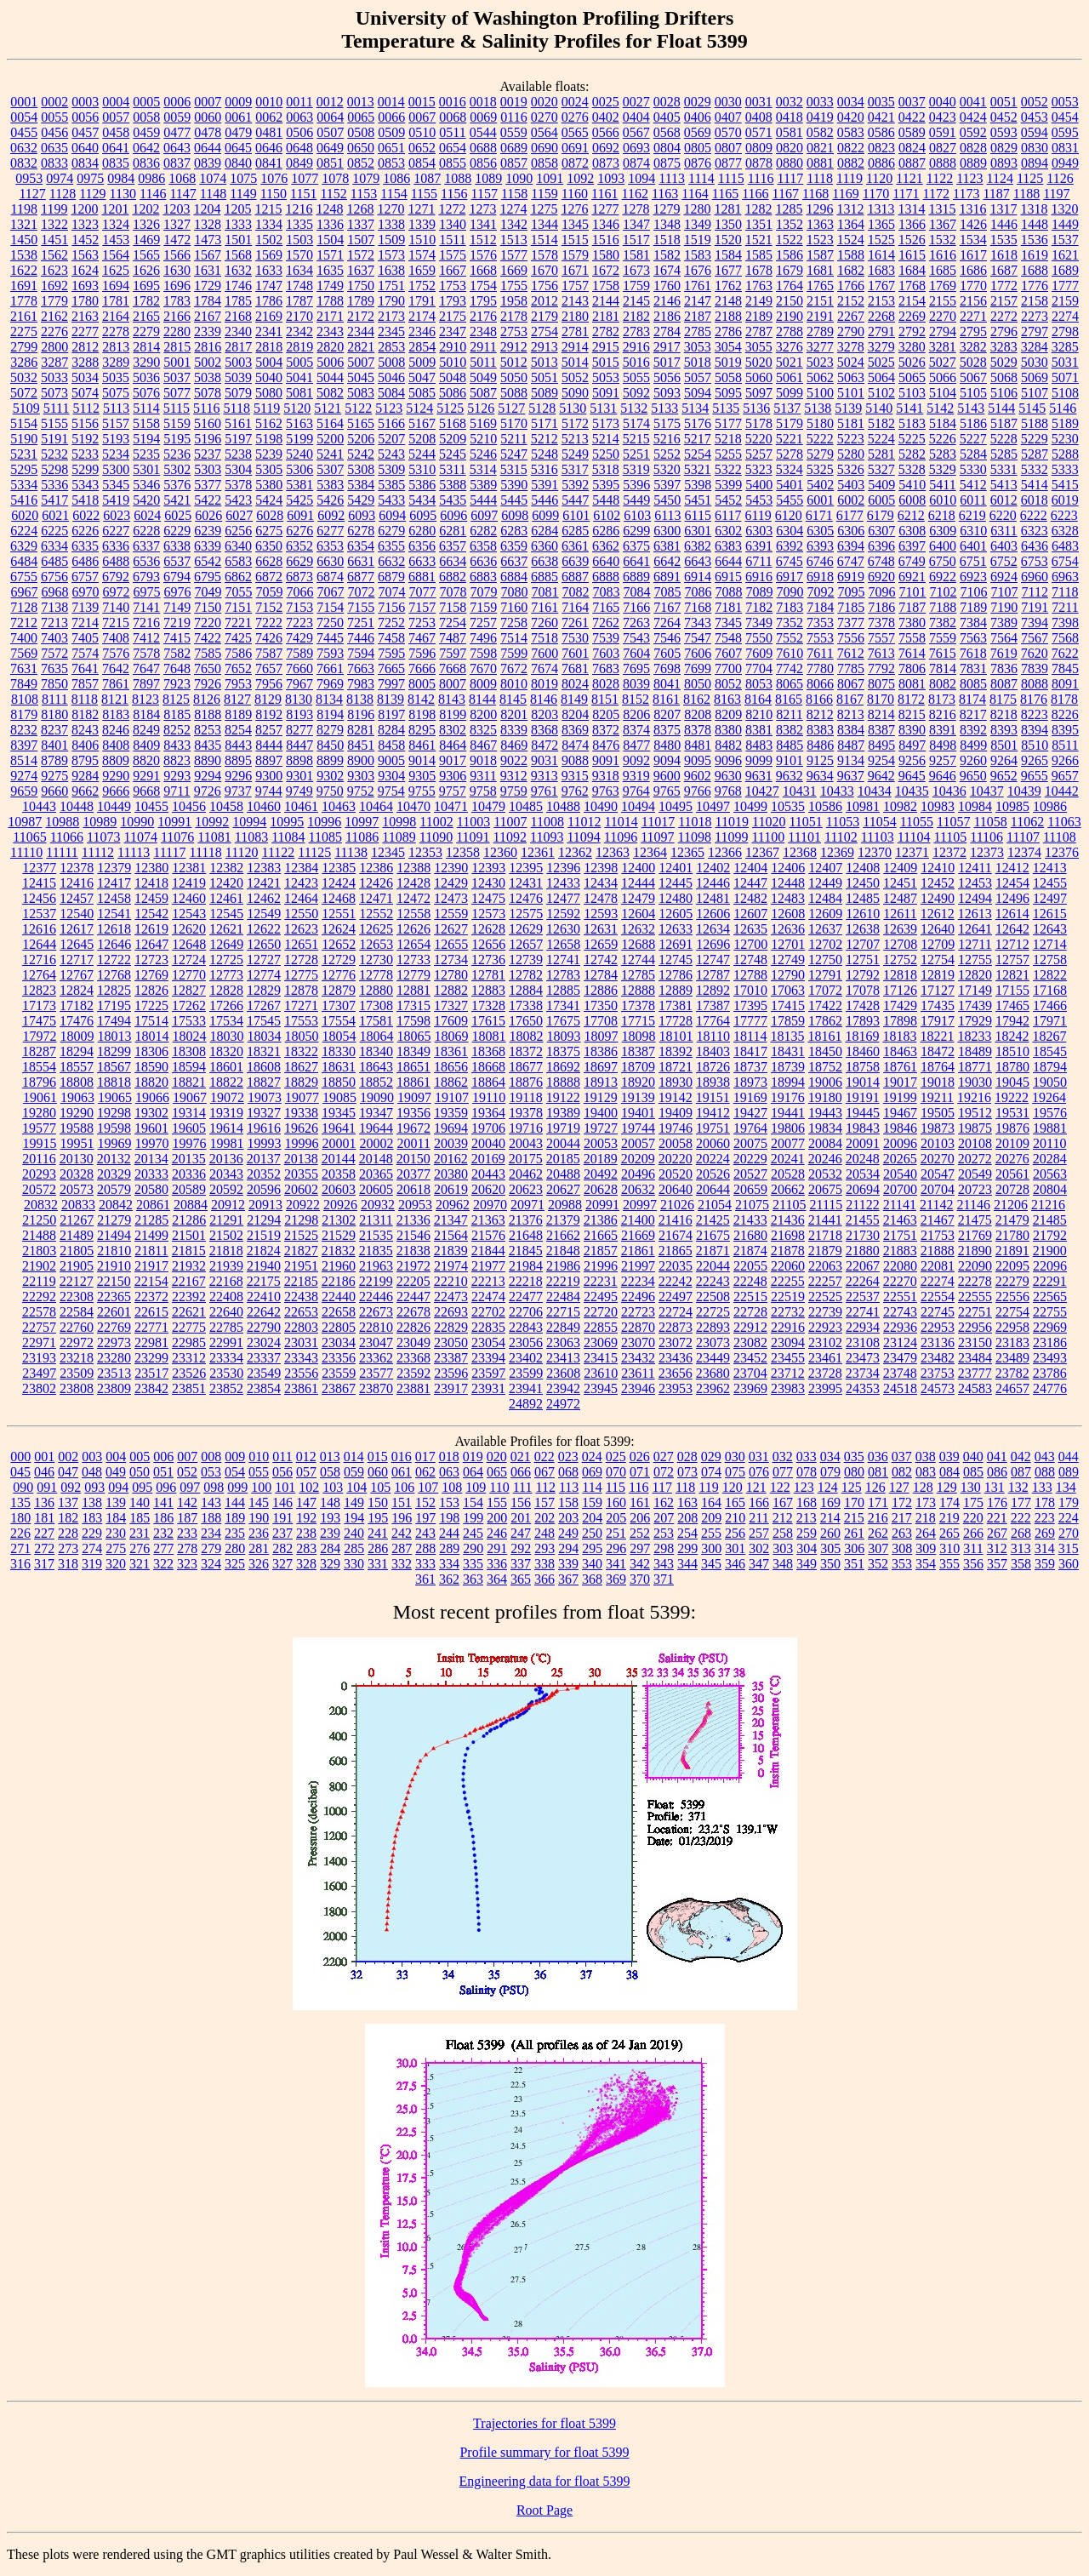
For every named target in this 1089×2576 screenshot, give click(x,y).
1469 (146, 239)
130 (971, 1487)
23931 (488, 1388)
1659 (422, 270)
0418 (789, 117)
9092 (636, 760)
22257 (825, 1281)
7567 (1034, 638)
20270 (938, 1158)
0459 (146, 132)
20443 (488, 1174)
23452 (750, 1358)
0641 (115, 147)
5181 (850, 423)
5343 (85, 484)
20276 (1012, 1158)
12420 (226, 883)
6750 (942, 561)
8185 (177, 714)
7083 (606, 592)
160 (616, 1502)
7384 (973, 622)
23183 (1012, 1342)
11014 (620, 821)
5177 (728, 423)
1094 (641, 178)
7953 (238, 684)
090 (23, 1487)
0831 (1065, 147)
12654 (413, 944)
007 (187, 1456)
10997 (362, 821)
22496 (638, 1296)
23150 (975, 1342)
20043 (526, 1143)
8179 (23, 714)
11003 (473, 821)
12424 (339, 883)
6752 (1004, 561)
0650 (360, 147)
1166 (755, 193)
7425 (238, 638)
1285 (788, 209)
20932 (378, 1204)
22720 (601, 1312)
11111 (62, 852)
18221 (937, 1036)
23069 (601, 1342)
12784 (601, 975)
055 (258, 1472)
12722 (114, 959)
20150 (413, 1158)
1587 (820, 255)
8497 (912, 745)
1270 (390, 209)
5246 (483, 454)
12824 (77, 990)
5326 (850, 469)
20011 (413, 1143)
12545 (226, 913)
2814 (146, 347)
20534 (863, 1174)
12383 (264, 867)
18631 (339, 1067)
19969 (115, 1143)
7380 (912, 622)
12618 (114, 929)
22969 (1050, 1327)
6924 (1004, 576)
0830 (1034, 147)
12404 (750, 867)
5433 (391, 500)
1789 (360, 301)
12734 (451, 959)
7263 (636, 622)
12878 (301, 990)
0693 (636, 147)
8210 (759, 714)
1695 (146, 285)
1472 (177, 239)
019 (473, 1456)
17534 (226, 1021)
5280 (850, 454)
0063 (299, 117)
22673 (376, 1312)
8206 (636, 714)
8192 (268, 714)
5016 (636, 362)
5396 (636, 484)
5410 (912, 484)
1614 (881, 255)
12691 (676, 944)
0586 (881, 132)
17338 (526, 1005)
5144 (1001, 408)
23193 (39, 1358)
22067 (863, 1266)
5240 (299, 454)
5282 (912, 454)
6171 (819, 515)
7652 (238, 668)
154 (473, 1502)
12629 (526, 929)
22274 (938, 1281)
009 (235, 1456)
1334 (268, 224)
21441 (825, 1220)
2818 (268, 347)
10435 (912, 791)
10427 (762, 791)
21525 (301, 1235)
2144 (605, 301)
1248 (329, 209)
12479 (638, 898)
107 (428, 1487)
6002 (850, 500)
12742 (601, 959)
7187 (912, 607)
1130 (123, 193)
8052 (728, 684)
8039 (636, 684)
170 (854, 1502)
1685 (942, 270)
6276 (299, 530)
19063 (77, 1097)
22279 (1012, 1281)
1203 (176, 209)
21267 (77, 1220)
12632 (638, 929)
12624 (339, 929)
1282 (758, 209)
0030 (728, 101)
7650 (207, 668)
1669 (513, 270)
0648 (299, 147)
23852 (226, 1388)
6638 (544, 561)
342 (640, 1563)
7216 (146, 622)
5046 (391, 377)
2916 (636, 347)
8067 (850, 684)
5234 (115, 454)
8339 (513, 730)
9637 (850, 775)
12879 (339, 990)
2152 (850, 301)
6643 (697, 561)
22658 (339, 1312)
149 (354, 1502)
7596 (422, 653)
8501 (1004, 745)
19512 (975, 1112)
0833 (54, 163)
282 (282, 1548)
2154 (912, 301)
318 (68, 1563)
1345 (575, 224)
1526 (912, 239)
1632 (238, 270)
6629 (299, 561)
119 (708, 1487)
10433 (837, 791)
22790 (264, 1327)
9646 (942, 775)
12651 (301, 944)
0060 (207, 117)
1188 (1026, 193)
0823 (881, 147)
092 (70, 1487)
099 (237, 1487)
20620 (488, 1189)
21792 (1050, 1235)
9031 (544, 760)
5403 (850, 484)
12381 (189, 867)
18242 (1012, 1036)
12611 (899, 913)
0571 (759, 132)
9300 (268, 775)
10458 (226, 806)
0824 (912, 147)
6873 (299, 576)
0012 (330, 101)
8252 (177, 730)
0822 (850, 147)
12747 (713, 959)
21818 (226, 1250)
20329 (114, 1174)
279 (211, 1548)
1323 (85, 224)
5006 (330, 362)
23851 (189, 1388)
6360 (544, 546)
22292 (39, 1296)
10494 (638, 806)
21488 (39, 1235)
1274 (513, 209)
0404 (636, 117)
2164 (115, 316)
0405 (667, 117)
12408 (863, 867)
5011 (483, 362)
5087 (483, 393)
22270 (900, 1281)
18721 (676, 1067)
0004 (115, 101)
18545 (1050, 1051)
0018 (483, 101)
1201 (114, 209)
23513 (114, 1373)
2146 (667, 301)
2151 (820, 301)
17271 (301, 1005)
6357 (452, 546)
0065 (360, 117)
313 (1021, 1548)
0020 (544, 101)
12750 (825, 959)
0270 (544, 117)
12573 (488, 913)
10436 (949, 791)
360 (1068, 1563)
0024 (575, 101)
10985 (1012, 806)
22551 (900, 1296)
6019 (1065, 500)
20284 (1050, 1158)
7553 (820, 638)
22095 (1012, 1266)
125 (851, 1487)
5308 (360, 469)
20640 (676, 1189)
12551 (339, 913)
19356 (413, 1112)
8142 (421, 699)
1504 (330, 239)
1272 (451, 209)
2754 (544, 331)
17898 (900, 1021)
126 (875, 1487)
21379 (563, 1220)
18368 (488, 1051)
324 (211, 1563)
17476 (77, 1021)
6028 (269, 515)
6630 (330, 561)
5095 (728, 393)
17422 (825, 1005)
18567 (114, 1067)
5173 (605, 423)
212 (783, 1518)
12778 (376, 975)
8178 (1064, 699)
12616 (39, 929)
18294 (77, 1051)
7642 (115, 668)
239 (330, 1533)
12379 (114, 867)
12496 (1012, 898)
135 (20, 1502)
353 (902, 1563)
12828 (226, 990)
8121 (114, 699)
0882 (850, 163)
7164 (575, 607)
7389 (1004, 622)
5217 (697, 438)
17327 (451, 1005)
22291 (1050, 1281)
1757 (575, 285)
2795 (973, 331)
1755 (513, 285)
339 (568, 1563)
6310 (973, 530)
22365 (114, 1296)
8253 (207, 730)
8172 (911, 699)
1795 (483, 301)
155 (497, 1502)
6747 (850, 561)
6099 (545, 515)
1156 (454, 193)
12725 (226, 959)
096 (166, 1487)
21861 (638, 1250)
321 (139, 1563)
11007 (510, 821)
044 (1068, 1456)
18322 (301, 1051)
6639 (575, 561)
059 (354, 1472)
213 (806, 1518)
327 (282, 1563)
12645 (77, 944)
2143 (575, 301)
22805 (339, 1327)
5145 (1032, 408)
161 (640, 1502)
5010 (452, 362)
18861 (413, 1082)
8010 (513, 684)
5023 (820, 362)
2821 (360, 347)
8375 (667, 730)
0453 (1034, 117)
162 (663, 1502)
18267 (1049, 1036)
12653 (376, 944)
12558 (413, 913)
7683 (605, 668)
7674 (544, 668)
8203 (544, 714)
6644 (728, 561)
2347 (452, 331)
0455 (23, 132)
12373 (987, 852)
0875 (667, 163)
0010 (268, 101)
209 (711, 1518)
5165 (360, 423)
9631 (759, 775)
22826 (413, 1327)
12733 (413, 959)
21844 (488, 1250)
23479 (900, 1358)
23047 (376, 1342)
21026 (677, 1204)
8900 (360, 760)
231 (139, 1533)
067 (544, 1472)
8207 (667, 714)
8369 (575, 730)
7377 (850, 622)
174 (949, 1502)
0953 (29, 178)
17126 (900, 990)
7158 (452, 607)
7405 (85, 638)
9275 (54, 775)
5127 (511, 408)
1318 (1033, 209)
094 (118, 1487)
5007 (360, 362)
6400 (942, 546)
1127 (32, 193)
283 (306, 1548)
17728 (676, 1021)
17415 (788, 1005)
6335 (85, 546)
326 (258, 1563)
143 (211, 1502)
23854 (264, 1388)
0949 (1065, 163)
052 (187, 1472)
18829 (301, 1082)
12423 (301, 883)
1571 (330, 255)
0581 (789, 132)
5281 (881, 454)
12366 (725, 852)
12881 (413, 990)
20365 (376, 1174)
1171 (905, 193)
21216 (1048, 1204)
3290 (146, 362)
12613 (975, 913)
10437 (987, 791)
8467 (483, 745)
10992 (212, 821)
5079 (238, 393)
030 (735, 1456)
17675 (563, 1021)
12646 (114, 944)
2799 (23, 347)
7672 (513, 668)
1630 (177, 270)
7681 (575, 668)
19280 (39, 1112)
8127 (237, 699)
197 (425, 1518)
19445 (863, 1112)
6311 (1003, 530)
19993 (265, 1143)
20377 (413, 1174)
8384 (850, 730)
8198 (422, 714)
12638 (863, 929)
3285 (1065, 347)
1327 (177, 224)
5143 (970, 408)
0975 (90, 178)
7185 (850, 607)
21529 (339, 1235)
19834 (825, 1128)
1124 (1000, 178)
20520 (676, 1174)
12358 (463, 852)
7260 (544, 622)
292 (520, 1548)
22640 (226, 1312)
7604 (636, 653)
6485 (54, 561)
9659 (23, 791)
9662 (85, 791)
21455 (863, 1220)
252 (640, 1533)
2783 (636, 331)
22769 (114, 1327)
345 (711, 1563)
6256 (238, 530)
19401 (638, 1112)
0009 (238, 101)
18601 (226, 1067)
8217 (973, 714)
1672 (605, 270)
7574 (85, 653)
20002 (377, 1143)
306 (854, 1548)
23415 (601, 1358)
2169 (268, 316)
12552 (376, 913)
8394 (1034, 730)
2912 (513, 347)
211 (758, 1518)
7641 (85, 668)
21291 (226, 1220)
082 (902, 1472)
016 (401, 1456)
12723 (151, 959)
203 (568, 1518)
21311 (375, 1220)
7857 (85, 684)
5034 (85, 377)
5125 (450, 408)
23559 (339, 1373)
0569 (697, 132)
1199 (54, 209)
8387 (881, 730)
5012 (513, 362)
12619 (151, 929)
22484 (563, 1296)
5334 (23, 484)
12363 (613, 852)
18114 (750, 1036)
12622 (264, 929)
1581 (636, 255)
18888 (563, 1082)
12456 (39, 898)
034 (830, 1456)
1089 (488, 178)
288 (425, 1548)
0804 (667, 147)
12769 (151, 975)
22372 (151, 1296)
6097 (484, 515)
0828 (973, 147)
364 (497, 1579)
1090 (519, 178)
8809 (115, 760)
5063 (850, 377)
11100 (767, 837)
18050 (302, 1036)
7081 (545, 592)
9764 (636, 791)
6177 (850, 515)
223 (1045, 1518)
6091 (300, 515)
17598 (413, 1021)
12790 (788, 975)
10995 (287, 821)
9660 (54, 791)
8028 (605, 684)
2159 (1065, 301)
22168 (226, 1281)
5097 (759, 393)
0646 (268, 147)
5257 (759, 454)
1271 (421, 209)
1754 (483, 285)
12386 (376, 867)
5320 (667, 469)
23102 (825, 1342)
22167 (189, 1281)
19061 (40, 1097)
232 (163, 1533)
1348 (667, 224)
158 (568, 1502)
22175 (264, 1281)
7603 (605, 653)
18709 (638, 1067)
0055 (54, 117)
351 (854, 1563)
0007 (207, 101)
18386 (601, 1051)
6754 (1065, 561)
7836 (1004, 668)
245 (473, 1533)
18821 (189, 1082)
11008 (547, 821)
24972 (563, 1404)
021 (520, 1456)
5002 (207, 362)
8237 (54, 730)
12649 (226, 944)
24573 (938, 1388)
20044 (563, 1143)
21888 (938, 1250)
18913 (601, 1082)
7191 (1034, 607)
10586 (825, 806)
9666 (115, 791)
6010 (942, 500)
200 (497, 1518)
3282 (973, 347)
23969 (750, 1388)
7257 (483, 622)
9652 (1004, 775)
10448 (77, 806)
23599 (526, 1373)
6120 (788, 515)
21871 (713, 1250)
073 (687, 1472)
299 (687, 1548)
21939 (226, 1266)
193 (330, 1518)
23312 (189, 1358)
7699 (697, 668)
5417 (54, 500)
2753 (513, 331)
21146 (973, 1204)
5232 (54, 454)
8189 (238, 714)
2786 (728, 331)
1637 (360, 270)
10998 (399, 821)
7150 (207, 607)
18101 (676, 1036)
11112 (98, 852)
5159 (177, 423)
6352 (299, 546)
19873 (938, 1128)
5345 (115, 484)
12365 (687, 852)
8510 (1034, 745)
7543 (636, 638)
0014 (391, 101)
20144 (339, 1158)
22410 (264, 1296)
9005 (391, 760)
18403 (713, 1051)
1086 (396, 178)
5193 (115, 438)
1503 (299, 239)
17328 (488, 1005)
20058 (676, 1143)
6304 (789, 530)
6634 (452, 561)
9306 (452, 775)
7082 (576, 592)
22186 (339, 1281)
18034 (265, 1036)
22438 (301, 1296)
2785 (697, 331)
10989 (100, 821)
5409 (881, 484)
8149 (574, 699)
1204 (206, 209)
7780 (820, 668)
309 (925, 1548)
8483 (759, 745)
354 (925, 1563)
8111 (55, 699)
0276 (575, 117)
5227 (973, 438)
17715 (638, 1021)
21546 (413, 1235)
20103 (938, 1143)
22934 (863, 1327)
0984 (120, 178)
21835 (376, 1250)
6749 (912, 561)
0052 (1034, 101)
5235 (146, 454)
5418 (85, 500)
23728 (825, 1373)
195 (378, 1518)
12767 (77, 975)
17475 (39, 1021)
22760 (77, 1327)
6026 (208, 515)
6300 (667, 530)
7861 (115, 684)
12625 (376, 929)
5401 (789, 484)
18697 (601, 1067)
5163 (299, 423)
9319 (636, 775)
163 (687, 1502)
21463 (900, 1220)
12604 (638, 913)
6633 (422, 561)
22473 (451, 1296)
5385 (391, 484)
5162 (268, 423)
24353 (863, 1388)
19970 (152, 1143)
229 (92, 1533)
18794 (1050, 1067)
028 (687, 1456)
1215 (268, 209)
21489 (77, 1235)
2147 (697, 301)
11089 (398, 837)
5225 (912, 438)
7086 (698, 592)
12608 (788, 913)
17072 (825, 990)
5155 (54, 423)
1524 (850, 239)
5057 (697, 377)
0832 (23, 163)
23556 (301, 1373)
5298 (54, 469)
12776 (339, 975)
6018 (1034, 500)
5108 (1065, 393)
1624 (85, 270)
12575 (526, 913)
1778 (23, 301)
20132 (114, 1158)
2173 (391, 316)
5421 (177, 500)
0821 (820, 147)
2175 (452, 316)
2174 (422, 316)
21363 (488, 1220)
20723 (975, 1189)
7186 (881, 607)
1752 (422, 285)
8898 (299, 760)
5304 (238, 469)
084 (949, 1472)
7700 (728, 668)
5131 (603, 408)
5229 (1034, 438)
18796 (39, 1082)
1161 (604, 193)
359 (1045, 1563)
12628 (488, 929)
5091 (605, 393)
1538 (23, 255)
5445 (513, 500)
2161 (23, 316)
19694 (451, 1128)
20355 (301, 1174)
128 (923, 1487)
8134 (329, 699)
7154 (330, 607)
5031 (1065, 362)
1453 (115, 239)
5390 (513, 484)
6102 (606, 515)
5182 (881, 423)
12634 (713, 929)
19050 (1050, 1082)
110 (499, 1487)
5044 (330, 377)
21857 (601, 1250)
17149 (975, 990)
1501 (238, 239)
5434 (422, 500)
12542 (151, 913)
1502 (268, 239)
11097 (657, 837)
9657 (1065, 775)
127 (899, 1487)
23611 (637, 1373)
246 (497, 1533)
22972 (77, 1342)
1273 (482, 209)
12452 (938, 883)
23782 (1012, 1373)
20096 (900, 1143)
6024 (147, 515)
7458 (391, 638)
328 (306, 1563)
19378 (526, 1112)
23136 (938, 1342)
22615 (151, 1312)
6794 (177, 576)
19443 (825, 1112)
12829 (264, 990)
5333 (1065, 469)
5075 (115, 393)
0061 (238, 117)
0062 (268, 117)
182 (68, 1518)
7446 (360, 638)
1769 (942, 285)
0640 (85, 147)
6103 (637, 515)
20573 (77, 1189)
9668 (146, 791)
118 (685, 1487)
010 (258, 1456)
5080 (268, 393)
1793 (452, 301)
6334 (54, 546)
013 (330, 1456)
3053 (697, 347)
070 (616, 1472)
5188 (1034, 423)
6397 (912, 546)
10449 (114, 806)
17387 (713, 1005)
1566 (177, 255)
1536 (1034, 239)
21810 (114, 1250)
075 (735, 1472)
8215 (912, 714)
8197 (391, 714)
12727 (264, 959)
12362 (575, 852)
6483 (1065, 546)
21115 (825, 1204)
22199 (376, 1281)
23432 (638, 1358)
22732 (788, 1312)
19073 (265, 1097)
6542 (207, 561)
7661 (330, 668)
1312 (850, 209)
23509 (77, 1373)
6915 (728, 576)
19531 (1012, 1112)
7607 (728, 653)
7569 (23, 653)
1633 (268, 270)
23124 (900, 1342)
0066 (391, 117)
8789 (54, 760)
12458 (114, 898)
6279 (391, 530)
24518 (900, 1388)
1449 (1065, 224)
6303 (759, 530)
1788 (330, 301)
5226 (942, 438)
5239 (268, 454)
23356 (339, 1358)
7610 (789, 653)
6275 (268, 530)
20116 (38, 1158)
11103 (877, 837)
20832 (41, 1204)
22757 (39, 1327)
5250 (605, 454)
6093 (361, 515)
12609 (825, 913)
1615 (912, 255)
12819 (938, 975)
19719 (563, 1128)
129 (947, 1487)
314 (1045, 1548)
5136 (756, 408)
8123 (145, 699)
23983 (788, 1388)
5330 (973, 469)
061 (401, 1472)
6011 (973, 500)
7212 (23, 622)
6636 (483, 561)
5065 (912, 377)
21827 (301, 1250)
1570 (299, 255)
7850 (54, 684)
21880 (863, 1250)
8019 (544, 684)
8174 (972, 699)
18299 (114, 1051)
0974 (59, 178)
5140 (878, 408)
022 (544, 1456)
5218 (728, 438)
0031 (759, 101)
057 (306, 1472)
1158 (514, 193)
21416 (676, 1220)
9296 (238, 775)
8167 (850, 699)
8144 (482, 699)
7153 (299, 607)
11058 (989, 821)
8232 (23, 730)
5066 (942, 377)
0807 (728, 147)
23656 (676, 1373)
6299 (636, 530)
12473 (451, 898)
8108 (24, 699)
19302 (151, 1112)
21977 (488, 1266)
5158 (146, 423)
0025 (605, 101)
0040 (942, 101)
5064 (881, 377)
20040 (488, 1143)
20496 (638, 1174)
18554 (39, 1067)
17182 (77, 1005)
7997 (391, 684)
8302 (452, 730)
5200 (330, 438)
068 (568, 1472)
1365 (881, 224)
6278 (360, 530)
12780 (451, 975)
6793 (146, 576)
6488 (115, 561)
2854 (422, 347)
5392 (575, 484)
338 (544, 1563)
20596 (264, 1189)
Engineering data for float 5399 (544, 2481)
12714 (1050, 944)
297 (640, 1548)
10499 (750, 806)
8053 (759, 684)
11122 (278, 852)
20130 (77, 1158)
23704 (750, 1373)
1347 (636, 224)
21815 (189, 1250)
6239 (207, 530)
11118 (206, 852)
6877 (360, 576)
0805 (697, 147)
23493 (1050, 1358)
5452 (728, 500)
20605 (376, 1189)
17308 (376, 1005)
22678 (413, 1312)
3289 (115, 362)
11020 (768, 821)
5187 (1004, 423)
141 (163, 1502)
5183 (912, 423)
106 (404, 1487)
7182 (759, 607)
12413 (1050, 867)
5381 (299, 484)
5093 (667, 393)
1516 (605, 239)
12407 (825, 867)
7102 (943, 592)
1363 (820, 224)
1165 (725, 193)
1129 (92, 193)
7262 (605, 622)
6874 (330, 576)
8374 (636, 730)
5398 (697, 484)
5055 (636, 377)
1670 (544, 270)
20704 (938, 1189)
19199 (900, 1097)
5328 (912, 469)
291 (497, 1548)
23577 (376, 1373)
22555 (975, 1296)
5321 (697, 469)
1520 (728, 239)
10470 (413, 806)
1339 (422, 224)
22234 (638, 1281)
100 (261, 1487)
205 (616, 1518)
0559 (513, 132)
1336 (330, 224)
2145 (636, 301)
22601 (114, 1312)
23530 (226, 1373)
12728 (301, 959)
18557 (77, 1067)
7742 (789, 668)
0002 (54, 101)
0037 (912, 101)
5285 (1004, 454)
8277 (299, 730)
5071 (1065, 377)
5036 (146, 377)
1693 (85, 285)
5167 (422, 423)
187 (187, 1518)
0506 (299, 132)
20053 (601, 1143)
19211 (937, 1097)
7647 (146, 668)
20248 (863, 1158)
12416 (77, 883)
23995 (825, 1388)
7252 (391, 622)
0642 (146, 147)
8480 (667, 745)
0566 (605, 132)
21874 (750, 1250)
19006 (825, 1082)
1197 (1056, 193)
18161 (824, 1036)
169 (830, 1502)
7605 (667, 653)
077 (783, 1472)
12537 (39, 913)
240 (354, 1533)
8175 (1003, 699)
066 (520, 1472)
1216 (298, 209)
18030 (227, 1036)
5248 (544, 454)
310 (949, 1548)
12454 (1012, 883)
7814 (942, 668)
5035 (115, 377)
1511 (452, 239)
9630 (728, 775)
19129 (601, 1097)
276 (139, 1548)
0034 (850, 101)
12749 (788, 959)
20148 (376, 1158)
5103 (912, 393)
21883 (900, 1250)
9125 (820, 760)
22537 (863, 1296)
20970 (490, 1204)
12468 (339, 898)
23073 (713, 1342)
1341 (483, 224)
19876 (1012, 1128)
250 (592, 1533)
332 (401, 1563)
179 (1068, 1502)
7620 (1034, 653)
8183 (115, 714)
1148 (213, 193)
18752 (825, 1067)
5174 (636, 423)
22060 (788, 1266)
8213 (850, 714)
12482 (750, 898)
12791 (825, 975)
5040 (268, 377)
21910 (114, 1266)
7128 (23, 607)
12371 (912, 852)
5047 (422, 377)
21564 (451, 1235)
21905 (77, 1266)
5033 (54, 377)
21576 (488, 1235)
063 (449, 1472)
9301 (299, 775)
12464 (301, 898)
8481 (697, 745)
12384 (301, 867)
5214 (605, 438)
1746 (238, 285)
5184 (942, 423)
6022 (86, 515)
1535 (1004, 239)
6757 (85, 576)
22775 (189, 1327)
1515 (575, 239)
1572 (360, 255)
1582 (667, 255)
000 (20, 1456)
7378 (881, 622)
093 (94, 1487)
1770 (973, 285)
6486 (85, 561)
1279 (666, 209)
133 (1042, 1487)
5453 (759, 500)
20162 (451, 1158)
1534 (973, 239)
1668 (483, 270)
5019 (728, 362)
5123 (388, 408)
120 (732, 1487)
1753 (452, 285)
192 (306, 1518)
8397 (23, 745)
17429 (900, 1005)
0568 (667, 132)
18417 (750, 1051)
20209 (638, 1158)
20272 (975, 1158)
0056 (85, 117)
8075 (881, 684)
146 (282, 1502)
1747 (268, 285)
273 (68, 1548)
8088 (1034, 684)
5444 (483, 500)
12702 (825, 944)
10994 (249, 821)
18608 (264, 1067)
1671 (575, 270)
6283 (513, 530)
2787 (759, 331)
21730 (863, 1235)
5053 (605, 377)
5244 (422, 454)
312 (997, 1548)
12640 (938, 929)
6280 (422, 530)
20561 (1012, 1174)
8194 (330, 714)
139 (115, 1502)
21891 (1012, 1250)
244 (449, 1533)
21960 (339, 1266)
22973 (114, 1342)
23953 (676, 1388)
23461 (825, 1358)
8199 (452, 714)
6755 (23, 576)
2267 (850, 316)
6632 (391, 561)
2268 (881, 316)
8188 (207, 714)
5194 (146, 438)
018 (449, 1456)
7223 (299, 622)
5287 (1034, 454)
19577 (39, 1128)
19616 (264, 1128)
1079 (365, 178)
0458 (115, 132)
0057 (115, 117)
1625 (115, 270)
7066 (300, 592)
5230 (1065, 438)
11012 (584, 821)
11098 (694, 837)
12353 (425, 852)
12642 (1012, 929)
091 (47, 1487)
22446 (376, 1296)
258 (783, 1533)
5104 (942, 393)
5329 (942, 469)
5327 (881, 469)
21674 (676, 1235)
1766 (850, 285)
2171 (330, 316)
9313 (544, 775)
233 (187, 1533)
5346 (146, 484)
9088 (575, 760)
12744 (638, 959)
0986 (151, 178)
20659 (750, 1189)
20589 (189, 1189)
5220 (759, 438)
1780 (85, 301)
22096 (1050, 1266)
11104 (914, 837)
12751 (863, 959)
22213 (488, 1281)
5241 (330, 454)
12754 (938, 959)
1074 (212, 178)
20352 (264, 1174)
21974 (451, 1266)
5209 (452, 438)
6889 (636, 576)
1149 (243, 193)
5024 (850, 362)
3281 (942, 347)
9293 (177, 775)
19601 (151, 1128)
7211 (1065, 607)
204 (592, 1518)
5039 (238, 377)
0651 (391, 147)
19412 (713, 1112)
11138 (351, 852)
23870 (376, 1388)
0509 (391, 132)
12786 (676, 975)
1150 (273, 193)
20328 (77, 1174)
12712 (1012, 944)
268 (1021, 1533)
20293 (39, 1174)
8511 (1065, 745)
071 (640, 1472)
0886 (881, 163)
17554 (339, 1021)
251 (616, 1533)
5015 (605, 362)
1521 (759, 239)
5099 (789, 393)
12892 (713, 990)
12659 (601, 944)
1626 (146, 270)
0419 (820, 117)
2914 (575, 347)
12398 (601, 867)
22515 (750, 1296)
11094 (583, 837)
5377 (207, 484)
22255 (788, 1281)
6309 (942, 530)
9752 (360, 791)
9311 (483, 775)
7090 (790, 592)
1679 (789, 270)
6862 (238, 576)
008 (211, 1456)
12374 (1024, 852)
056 (282, 1472)
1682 (850, 270)
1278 (635, 209)
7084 (637, 592)
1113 (672, 178)
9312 (513, 775)
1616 (942, 255)
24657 (1012, 1388)
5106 (1004, 393)
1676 (697, 270)
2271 (973, 316)
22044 (713, 1266)
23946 (638, 1388)
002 (68, 1456)
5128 (542, 408)
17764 (713, 1021)
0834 (85, 163)
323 (187, 1563)
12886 (601, 990)
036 (878, 1456)
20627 (563, 1189)
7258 (513, 622)
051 (163, 1472)
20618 (413, 1189)
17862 (825, 1021)
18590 (151, 1067)
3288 (85, 362)
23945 (601, 1388)
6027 (239, 515)
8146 (543, 699)
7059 (269, 592)
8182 (85, 714)
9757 (452, 791)
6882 (452, 576)
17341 (563, 1005)
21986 (563, 1266)
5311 (452, 469)
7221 (238, 622)
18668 (488, 1067)
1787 (299, 301)
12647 (151, 944)
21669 (638, 1235)
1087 (427, 178)
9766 (697, 791)
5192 (85, 438)
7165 (605, 607)
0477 (177, 132)
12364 (650, 852)
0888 (942, 163)
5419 (115, 500)
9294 (207, 775)
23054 (488, 1342)
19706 (488, 1128)
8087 (1004, 684)
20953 (415, 1204)
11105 (949, 837)
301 (735, 1548)
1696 (177, 285)
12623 (301, 929)
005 (139, 1456)
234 (211, 1533)
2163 (85, 316)
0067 (422, 117)
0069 (483, 117)
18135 (787, 1036)
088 (1045, 1472)
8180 (54, 714)
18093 (564, 1036)
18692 (563, 1067)
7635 (54, 668)
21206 (1011, 1204)
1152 (333, 193)
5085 (422, 393)
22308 (77, 1296)
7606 (697, 653)
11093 (546, 837)
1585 (759, 255)
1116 (761, 178)
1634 (299, 270)
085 (973, 1472)
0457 (85, 132)
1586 (789, 255)
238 (306, 1533)
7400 (23, 638)
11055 (916, 821)
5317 (575, 469)
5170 (513, 423)
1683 (881, 270)
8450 (330, 745)
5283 (942, 454)
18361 (451, 1051)
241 (378, 1533)
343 (663, 1563)
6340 (238, 546)
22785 (226, 1327)
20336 (189, 1174)
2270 (942, 316)
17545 (264, 1021)
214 (830, 1518)
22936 (900, 1327)
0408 (759, 117)
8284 (391, 730)
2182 (636, 316)
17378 (638, 1005)
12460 (189, 898)
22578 (39, 1312)
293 (544, 1548)
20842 (116, 1204)
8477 (636, 745)
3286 (23, 362)
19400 (601, 1112)
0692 (605, 147)
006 (163, 1456)
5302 (177, 469)
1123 (969, 178)
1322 (54, 224)
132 (1018, 1487)
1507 (360, 239)
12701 (788, 944)
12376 (1062, 852)
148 (330, 1502)
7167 (667, 607)
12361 (538, 852)
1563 (85, 255)
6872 (268, 576)
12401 (676, 867)
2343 (330, 331)
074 (711, 1472)
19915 (40, 1143)
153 (449, 1502)
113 (569, 1487)
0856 (483, 163)
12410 (938, 867)
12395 (526, 867)
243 (425, 1533)
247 (520, 1533)
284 (330, 1548)
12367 (762, 852)
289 (449, 1548)
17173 (39, 1005)
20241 (788, 1158)
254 (687, 1533)
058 (330, 1472)
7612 (850, 653)
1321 (23, 224)
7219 (177, 622)
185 (139, 1518)
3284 (1034, 347)
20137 (264, 1158)
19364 (488, 1112)
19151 (713, 1097)
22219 (563, 1281)
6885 (544, 576)
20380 (451, 1174)
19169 (750, 1097)
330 (354, 1563)
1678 (759, 270)
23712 (788, 1373)
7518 (544, 638)
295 (592, 1548)
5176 (697, 423)
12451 (900, 883)
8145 (513, 699)
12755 (975, 959)
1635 (330, 270)
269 (1045, 1533)
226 (20, 1533)
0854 (422, 163)
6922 (942, 576)
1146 (153, 193)
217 (902, 1518)
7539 (605, 638)
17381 (676, 1005)
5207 (391, 438)
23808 (77, 1388)
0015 (422, 101)
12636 (788, 929)
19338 (301, 1112)
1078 (335, 178)
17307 (339, 1005)
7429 (299, 638)
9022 (513, 760)
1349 (697, 224)
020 (497, 1456)
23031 (301, 1342)
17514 (151, 1021)
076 (759, 1472)
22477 (526, 1296)
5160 (207, 423)
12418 (151, 883)
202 (544, 1518)
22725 (713, 1312)
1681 (820, 270)
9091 (605, 760)
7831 (973, 668)
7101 (913, 592)
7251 (360, 622)
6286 (605, 530)
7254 (452, 622)
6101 (576, 515)
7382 (942, 622)
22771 (151, 1327)
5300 (115, 469)
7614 (912, 653)
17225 (151, 1005)
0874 (636, 163)
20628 (601, 1189)
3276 (789, 347)
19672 (413, 1128)
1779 (54, 301)
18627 (301, 1067)
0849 (299, 163)
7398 (1065, 622)
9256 (912, 760)
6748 (881, 561)
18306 (151, 1051)
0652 (422, 147)
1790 (391, 301)
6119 (757, 515)
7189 (973, 607)
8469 (513, 745)
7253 (422, 622)
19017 (900, 1082)
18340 (376, 1051)
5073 (54, 393)
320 (115, 1563)
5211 (513, 438)
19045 (1012, 1082)
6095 (422, 515)
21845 (526, 1250)
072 (663, 1472)
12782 (526, 975)
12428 (413, 883)
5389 (483, 484)
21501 (189, 1235)
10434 (875, 791)
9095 (697, 760)
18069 (452, 1036)
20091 (863, 1143)
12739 (526, 959)
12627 (451, 929)
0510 (422, 132)
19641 (339, 1128)
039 (949, 1456)
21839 (451, 1250)
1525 (881, 239)
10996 (324, 821)
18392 (676, 1051)
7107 (1004, 592)
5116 (206, 408)
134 (1066, 1487)
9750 (330, 791)
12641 (975, 929)
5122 (358, 408)
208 (687, 1518)
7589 (299, 653)
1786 (268, 301)
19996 (302, 1143)
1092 (580, 178)
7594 (360, 653)
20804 (1050, 1189)
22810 (376, 1327)
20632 (638, 1189)
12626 (413, 929)
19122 (563, 1097)
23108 (863, 1342)
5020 (759, 362)
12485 (863, 898)
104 (356, 1487)
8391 (942, 730)
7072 (361, 592)
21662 (563, 1235)
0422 (912, 117)
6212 (911, 515)
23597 (488, 1373)
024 (592, 1456)
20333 (151, 1174)
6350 (268, 546)
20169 (488, 1158)
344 (687, 1563)
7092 (821, 592)
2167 (207, 316)
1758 (605, 285)
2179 (544, 316)
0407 (728, 117)
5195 (177, 438)
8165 (788, 699)
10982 (900, 806)
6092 (331, 515)
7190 (1004, 607)
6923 (973, 576)
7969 (330, 684)
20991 (602, 1204)
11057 (953, 821)
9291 (146, 775)
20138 (301, 1158)
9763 (605, 791)
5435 (452, 500)
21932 (189, 1266)
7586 (238, 653)
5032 (23, 377)
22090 (975, 1266)
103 (332, 1487)
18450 (825, 1051)
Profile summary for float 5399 (544, 2452)
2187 (697, 316)
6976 (177, 592)
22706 (526, 1312)
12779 (413, 975)
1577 (513, 255)
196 (401, 1518)
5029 (1004, 362)
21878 (788, 1250)
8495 (881, 745)
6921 (912, 576)
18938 (713, 1082)
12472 (413, 898)
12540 (77, 913)
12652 (339, 944)
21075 (752, 1204)
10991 (174, 821)
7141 (146, 607)
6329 (23, 546)
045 (20, 1472)
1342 (513, 224)
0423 (942, 117)
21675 (713, 1235)
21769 (975, 1235)
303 (783, 1548)
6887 (575, 576)
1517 (636, 239)
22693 (451, 1312)
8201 (513, 714)
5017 (667, 362)
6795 (207, 576)
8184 (146, 714)
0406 (697, 117)
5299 (85, 469)
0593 (1004, 132)
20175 (526, 1158)
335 (473, 1563)
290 (473, 1548)
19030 (975, 1082)
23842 (151, 1388)
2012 (544, 301)
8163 (727, 699)
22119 (38, 1281)
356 (973, 1563)
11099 (731, 837)
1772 (1004, 285)
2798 (1065, 331)
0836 (146, 163)
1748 (299, 285)
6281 (452, 530)
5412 (973, 484)
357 (997, 1563)
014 (354, 1456)
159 (592, 1502)
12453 (975, 883)
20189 (601, 1158)
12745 (676, 959)
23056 (526, 1342)
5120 (297, 408)
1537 (1065, 239)
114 (592, 1487)
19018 (938, 1082)
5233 (85, 454)
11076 (177, 837)
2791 (881, 331)
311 (973, 1548)
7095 (851, 592)
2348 (483, 331)
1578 (544, 255)
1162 (635, 193)
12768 (114, 975)
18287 (39, 1051)
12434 (601, 883)
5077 (177, 393)
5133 (664, 408)
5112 (85, 408)
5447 (575, 500)
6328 (1065, 530)
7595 (391, 653)
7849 (23, 684)
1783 (177, 301)
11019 (732, 821)
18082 (527, 1036)
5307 (330, 469)
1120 (879, 178)
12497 (1050, 898)
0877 (728, 163)
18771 (975, 1067)
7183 (789, 607)
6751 (973, 561)
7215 (115, 622)
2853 (391, 347)
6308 (912, 530)
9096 (728, 760)
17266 (226, 1005)
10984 (975, 806)
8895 (238, 760)
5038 (207, 377)
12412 (1012, 867)
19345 (339, 1112)
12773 (226, 975)
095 (142, 1487)
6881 (422, 576)
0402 (605, 117)
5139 (848, 408)
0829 (1004, 147)
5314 (483, 469)
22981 (151, 1342)
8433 (177, 745)
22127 (77, 1281)
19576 (1050, 1112)
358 (1021, 1563)
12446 (713, 883)
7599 (513, 653)
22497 (676, 1296)
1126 (1059, 178)
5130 (572, 408)
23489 (1012, 1358)
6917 (789, 576)
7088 (729, 592)
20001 (339, 1143)
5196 (207, 438)
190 (258, 1518)
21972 (413, 1266)
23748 (900, 1373)
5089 (544, 393)
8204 (575, 714)
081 (878, 1472)
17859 (788, 1021)
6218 (941, 515)
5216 (667, 438)
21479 (1012, 1220)
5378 (238, 484)
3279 (881, 347)
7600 (544, 653)
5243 (391, 454)
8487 (850, 745)
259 (806, 1533)
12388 (413, 867)
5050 (513, 377)
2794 (942, 331)
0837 (177, 163)
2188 (728, 316)
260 (830, 1533)
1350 (728, 224)
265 (949, 1533)
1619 (1034, 255)
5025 (881, 362)
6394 (850, 546)
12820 (975, 975)
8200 (483, 714)
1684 (912, 270)
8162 (696, 699)
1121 (909, 178)
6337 (146, 546)
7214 (85, 622)
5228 (1004, 438)
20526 (713, 1174)
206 (640, 1518)
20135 (189, 1158)
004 (115, 1456)
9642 (881, 775)
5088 (513, 393)
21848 (563, 1250)
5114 (146, 408)
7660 (299, 668)
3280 (912, 347)
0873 (605, 163)
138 (92, 1502)
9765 (667, 791)
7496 (483, 638)
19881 (1050, 1128)
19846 (900, 1128)
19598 (114, 1128)
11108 (1059, 837)
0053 (1065, 101)
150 (378, 1502)
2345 (391, 331)
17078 (863, 990)
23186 (1050, 1342)
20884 (191, 1204)
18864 (488, 1082)
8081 (912, 684)
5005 (299, 362)
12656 (488, 944)
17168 (1050, 990)
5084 (391, 393)
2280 (177, 331)
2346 (422, 331)
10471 (451, 806)
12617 (77, 929)
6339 (207, 546)
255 (711, 1533)
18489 (975, 1051)
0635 (54, 147)
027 (663, 1456)
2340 (238, 331)
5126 (480, 408)
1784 (207, 301)
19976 (190, 1143)
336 (497, 1563)
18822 (226, 1082)
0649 (330, 147)
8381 (759, 730)
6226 (85, 530)
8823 (177, 760)
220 (973, 1518)
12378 (77, 867)
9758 (483, 791)
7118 (1065, 592)
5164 (330, 423)
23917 (451, 1388)
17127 (938, 990)
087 (1021, 1472)
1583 (697, 255)
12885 (563, 990)
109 (475, 1487)
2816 (207, 347)
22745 (938, 1312)
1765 (820, 285)
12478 (601, 898)
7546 (667, 638)
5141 (909, 408)
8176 (1033, 699)
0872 (575, 163)
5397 (667, 484)
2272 (1004, 316)
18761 (900, 1067)
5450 (667, 500)
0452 (1004, 117)
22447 (413, 1296)
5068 (1004, 377)
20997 (640, 1204)
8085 (973, 684)
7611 (820, 653)
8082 (942, 684)
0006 (177, 101)
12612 (938, 913)
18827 (264, 1082)
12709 (938, 944)
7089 (759, 592)
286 (378, 1548)
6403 (1004, 546)
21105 (789, 1204)
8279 (330, 730)
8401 (54, 745)
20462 (526, 1174)
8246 (115, 730)
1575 (452, 255)
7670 (483, 668)
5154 (23, 423)
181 (44, 1518)
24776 (1050, 1388)
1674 (667, 270)
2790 (850, 331)
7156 (391, 607)
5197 (238, 438)
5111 (56, 408)
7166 (636, 607)
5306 (299, 469)
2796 (1004, 331)
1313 (880, 209)
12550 (301, 913)
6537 (177, 561)
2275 (23, 331)
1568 (238, 255)
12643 (1050, 929)
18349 (413, 1051)
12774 (264, 975)
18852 (376, 1082)
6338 (177, 546)
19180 (825, 1097)
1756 (544, 285)
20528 (788, 1174)
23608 (563, 1373)
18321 (264, 1051)
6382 (697, 546)
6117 (728, 515)
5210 (483, 438)
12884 (526, 990)
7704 (759, 668)
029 (711, 1456)
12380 (151, 867)
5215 (636, 438)
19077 (302, 1097)
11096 (620, 837)
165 (735, 1502)
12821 (1012, 975)
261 (854, 1533)
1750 (360, 285)
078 (806, 1472)
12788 (750, 975)
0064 (330, 117)
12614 (1012, 913)
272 (44, 1548)
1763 (759, 285)
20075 (750, 1143)
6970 (86, 592)
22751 (975, 1312)
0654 (452, 147)
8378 (697, 730)
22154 (151, 1281)
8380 (728, 730)
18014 (152, 1036)
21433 (750, 1220)
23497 (39, 1373)
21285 (151, 1220)
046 (44, 1472)
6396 (881, 546)
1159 (544, 193)
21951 (301, 1266)
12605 (676, 913)
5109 (26, 408)
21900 (1050, 1250)
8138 (359, 699)
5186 (973, 423)
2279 (146, 331)
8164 (758, 699)
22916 (788, 1327)
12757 (1012, 959)
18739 (788, 1067)
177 (1021, 1502)
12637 (825, 929)
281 (258, 1548)
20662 (788, 1189)
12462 (264, 898)
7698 (667, 668)
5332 (1034, 469)
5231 (23, 454)
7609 (759, 653)
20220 (676, 1158)
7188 (942, 607)
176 (997, 1502)
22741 (863, 1312)
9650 (973, 775)
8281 (360, 730)
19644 (376, 1128)
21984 (526, 1266)
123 (804, 1487)
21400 (638, 1220)
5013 (544, 362)
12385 (339, 867)
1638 (391, 270)
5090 (575, 393)
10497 (713, 806)
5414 (1034, 484)
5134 (695, 408)
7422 (207, 638)
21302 (339, 1220)
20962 (453, 1204)
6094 (392, 515)
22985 (189, 1342)
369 (616, 1579)
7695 (636, 668)
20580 (151, 1189)
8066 (820, 684)
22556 (1012, 1296)
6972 (116, 592)
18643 (376, 1067)
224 (1068, 1518)
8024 (575, 684)
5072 (23, 393)
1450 (23, 239)
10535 (788, 806)
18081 (489, 1036)
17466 (1050, 1005)
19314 (189, 1112)
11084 (288, 837)
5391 (544, 484)
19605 (189, 1128)
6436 (1034, 546)
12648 (189, 944)
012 (306, 1456)
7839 (1034, 668)
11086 (362, 837)
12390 (451, 867)
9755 (422, 791)
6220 (1003, 515)
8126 (206, 699)
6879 (391, 576)
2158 (1034, 301)
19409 (676, 1112)
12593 (601, 913)
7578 (146, 653)
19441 (788, 1112)
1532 (942, 239)
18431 (788, 1051)
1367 (942, 224)
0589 (912, 132)
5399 (728, 484)
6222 (1033, 515)
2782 (605, 331)
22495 (601, 1296)
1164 (694, 193)
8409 (146, 745)
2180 (575, 316)
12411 (974, 867)
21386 (601, 1220)
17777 (750, 1021)
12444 (638, 883)
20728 (1012, 1189)
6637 (513, 561)
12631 (601, 929)
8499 (973, 745)
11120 (242, 852)
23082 (750, 1342)
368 (592, 1579)
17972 (40, 1036)
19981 (227, 1143)
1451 (54, 239)
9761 (544, 791)
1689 (1065, 270)
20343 (226, 1174)
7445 (330, 638)
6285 (575, 530)
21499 (151, 1235)
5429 (360, 500)
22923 (825, 1327)
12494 (975, 898)
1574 (422, 255)
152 (425, 1502)
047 (68, 1472)
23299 (151, 1358)
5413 (1004, 484)
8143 (451, 699)
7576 (115, 653)
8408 (115, 745)
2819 (299, 347)
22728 (750, 1312)
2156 (973, 301)
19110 (488, 1097)
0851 (330, 163)
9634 (820, 775)
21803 (39, 1250)
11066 (66, 837)
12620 (189, 929)
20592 (226, 1189)
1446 (1004, 224)
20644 (713, 1189)
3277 (820, 347)
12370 (875, 852)
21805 (77, 1250)
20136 (226, 1158)
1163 (665, 193)
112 (545, 1487)
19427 (750, 1112)
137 (68, 1502)
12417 (114, 883)
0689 (513, 147)
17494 (114, 1021)
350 (830, 1563)
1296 (819, 209)
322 (163, 1563)
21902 (39, 1266)
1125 (1030, 178)
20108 (975, 1143)
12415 (39, 883)
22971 (39, 1342)
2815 (177, 347)
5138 (817, 408)
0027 (636, 101)
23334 (226, 1358)
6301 (697, 530)
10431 (800, 791)
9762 (575, 791)
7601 (575, 653)
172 (902, 1502)
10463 (339, 806)
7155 (360, 607)
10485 (526, 806)
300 (711, 1548)
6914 (697, 576)
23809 (114, 1388)
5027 (942, 362)
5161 (238, 423)
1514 (544, 239)
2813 (115, 347)
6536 (146, 561)
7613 (881, 653)
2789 (820, 331)
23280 (114, 1358)
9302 (330, 775)
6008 (912, 500)
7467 (422, 638)
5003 (238, 362)
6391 (759, 546)
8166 (819, 699)
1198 (24, 209)
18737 (750, 1067)
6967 (24, 592)
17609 (451, 1021)
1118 (820, 178)
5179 (789, 423)
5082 (330, 393)
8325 (483, 730)
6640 (605, 561)
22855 (601, 1327)
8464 (452, 745)
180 (20, 1518)
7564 (1004, 638)
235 (235, 1533)
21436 (788, 1220)
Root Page (544, 2510)
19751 (713, 1128)
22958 (1012, 1327)
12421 (264, 883)
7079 (484, 592)
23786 (1050, 1373)
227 (44, 1533)
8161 (666, 699)
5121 (327, 408)
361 (425, 1579)
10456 (189, 806)
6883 (483, 576)
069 (592, 1472)
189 (235, 1518)
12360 (500, 852)
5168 (452, 423)
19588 (77, 1128)
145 (258, 1502)
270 (1068, 1533)
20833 (78, 1204)
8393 (1004, 730)
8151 (605, 699)
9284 (85, 775)
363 (473, 1579)
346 (735, 1563)
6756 (54, 576)
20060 (713, 1143)
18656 (451, 1067)
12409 (900, 867)
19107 (452, 1097)
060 (378, 1472)
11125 (314, 852)
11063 (1063, 821)
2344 (360, 331)
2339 (207, 331)
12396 (563, 867)
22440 (339, 1296)
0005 (146, 101)
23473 (863, 1358)
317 (44, 1563)
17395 (750, 1005)
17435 (938, 1005)
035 (854, 1456)
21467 (938, 1220)
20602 (301, 1189)
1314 (911, 209)
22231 (601, 1281)
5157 (115, 423)
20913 (265, 1204)
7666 (422, 668)
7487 (452, 638)
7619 (1004, 653)
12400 (638, 867)
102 (309, 1487)
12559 (451, 913)
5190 (23, 438)
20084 (825, 1143)
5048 (452, 377)
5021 (789, 362)
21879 (825, 1250)
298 (663, 1548)
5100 (820, 393)
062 (425, 1472)
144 (235, 1502)
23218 (77, 1358)
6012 (1004, 500)
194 (354, 1518)
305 (830, 1548)
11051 (805, 821)
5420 (146, 500)
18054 (339, 1036)
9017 (452, 760)
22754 (1012, 1312)
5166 (391, 423)
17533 (189, 1021)
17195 (114, 1005)
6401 (973, 546)
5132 (633, 408)
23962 (713, 1388)
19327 (264, 1112)
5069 (1034, 377)
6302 (728, 530)
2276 (54, 331)
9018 (483, 760)
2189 (759, 316)
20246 (825, 1158)
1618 (1004, 255)
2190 (789, 316)
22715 (563, 1312)
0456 (54, 132)
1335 (299, 224)
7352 (789, 622)
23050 (451, 1342)
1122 (940, 178)
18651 (413, 1067)
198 (449, 1518)
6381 (667, 546)
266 (973, 1533)
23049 (413, 1342)
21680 (750, 1235)
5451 (697, 500)
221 (997, 1518)
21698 (788, 1235)
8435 (207, 745)
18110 (713, 1036)
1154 (393, 193)
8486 (820, 745)
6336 (115, 546)
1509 (391, 239)
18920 (638, 1082)
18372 (526, 1051)
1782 (146, 301)
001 (44, 1456)
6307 (881, 530)
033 (806, 1456)
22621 (189, 1312)
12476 (526, 898)
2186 (667, 316)
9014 (422, 760)
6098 (514, 515)
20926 (340, 1204)
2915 (605, 347)
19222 (1012, 1097)
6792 (115, 576)
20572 (39, 1189)
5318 (605, 469)
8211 (789, 714)
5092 (636, 393)
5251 (636, 454)
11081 (214, 837)
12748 (750, 959)
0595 (1065, 132)
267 (997, 1533)
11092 (510, 837)
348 (783, 1563)
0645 (238, 147)
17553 (301, 1021)
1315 (941, 209)
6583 (238, 561)
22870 (638, 1327)
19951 (77, 1143)
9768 (728, 791)
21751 (900, 1235)
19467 (900, 1112)
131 (994, 1487)
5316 (544, 469)
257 (759, 1533)
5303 (207, 469)
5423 (238, 500)
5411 (942, 484)
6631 (360, 561)
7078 (453, 592)
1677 (728, 270)
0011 (299, 101)
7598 (483, 653)
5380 (268, 484)
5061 (789, 377)
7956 (268, 684)
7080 (514, 592)
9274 (23, 775)
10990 (137, 821)
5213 (575, 438)
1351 (759, 224)
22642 (264, 1312)
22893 (713, 1327)
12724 (189, 959)
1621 (1065, 255)
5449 (636, 500)
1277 (605, 209)
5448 (605, 500)
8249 (146, 730)
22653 (301, 1312)
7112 (1035, 592)
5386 (422, 484)
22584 (77, 1312)
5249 (575, 454)
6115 (698, 515)
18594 (189, 1067)
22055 (750, 1266)
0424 (973, 117)
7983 (360, 684)
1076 (274, 178)
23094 (788, 1342)
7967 (299, 684)
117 (662, 1487)
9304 (391, 775)
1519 (697, 239)
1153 (364, 193)
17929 (975, 1021)
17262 (189, 1005)
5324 (789, 469)
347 (759, 1563)
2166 (177, 316)
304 (806, 1548)
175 (973, 1502)
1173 (966, 193)
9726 (207, 791)
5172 (575, 423)
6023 (116, 515)
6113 (667, 515)
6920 (881, 576)
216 (878, 1518)
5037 (177, 377)
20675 (825, 1189)
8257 (268, 730)
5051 (544, 377)
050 (139, 1472)
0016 (452, 101)
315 (1068, 1548)
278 (187, 1548)
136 (44, 1502)
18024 (190, 1036)
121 (756, 1487)
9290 (115, 775)
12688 (638, 944)
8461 (422, 745)
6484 (23, 561)
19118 (525, 1097)
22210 (451, 1281)
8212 (820, 714)
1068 (182, 178)
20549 (975, 1174)
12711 (974, 944)
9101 (789, 760)
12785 (638, 975)
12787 (713, 975)
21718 (825, 1235)
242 (401, 1533)
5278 (789, 454)
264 (925, 1533)
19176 (788, 1097)
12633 (676, 929)
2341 (268, 331)
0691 (575, 147)
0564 (544, 132)
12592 (563, 913)
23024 (264, 1342)
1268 (359, 209)
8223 (1034, 714)
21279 (114, 1220)
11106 (986, 837)
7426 (268, 638)
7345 (728, 622)
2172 (360, 316)
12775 (301, 975)
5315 (513, 469)
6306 (850, 530)
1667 (452, 270)
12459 (151, 898)
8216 (942, 714)
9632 (789, 775)
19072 (227, 1097)
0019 (513, 101)
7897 (146, 684)
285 (354, 1548)
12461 (226, 898)
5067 (973, 377)
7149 (177, 607)
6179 (880, 515)
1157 (483, 193)
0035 (881, 101)
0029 (697, 101)
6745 (789, 561)
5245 (452, 454)
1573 (391, 255)
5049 (483, 377)
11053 (842, 821)
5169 (483, 423)
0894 (1034, 163)
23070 (638, 1342)
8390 (912, 730)
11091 (472, 837)
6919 (850, 576)
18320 (226, 1051)
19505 (938, 1112)
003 (92, 1456)
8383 (820, 730)
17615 (488, 1021)
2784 (667, 331)
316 (20, 1563)
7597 (452, 653)
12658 (563, 944)
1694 (115, 285)
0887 (912, 163)
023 (568, 1456)
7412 (146, 638)
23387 (451, 1358)
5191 (54, 438)
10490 (601, 806)
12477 (563, 898)
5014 (575, 362)
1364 (850, 224)
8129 (268, 699)
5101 (850, 393)
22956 (975, 1327)
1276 (574, 209)
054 (235, 1472)
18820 (151, 1082)
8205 (605, 714)
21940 (264, 1266)
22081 (938, 1266)
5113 (116, 408)
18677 (526, 1067)
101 (285, 1487)
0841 (268, 163)
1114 (701, 178)
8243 (85, 730)
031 (759, 1456)
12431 (526, 883)
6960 (1034, 576)
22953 (938, 1327)
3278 (850, 347)
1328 (207, 224)
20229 (750, 1158)
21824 (264, 1250)
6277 (330, 530)
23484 (975, 1358)
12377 (39, 867)
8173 (941, 699)
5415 (1065, 484)
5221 (789, 438)
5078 (207, 393)
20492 (601, 1174)
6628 (268, 561)
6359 (513, 546)
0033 (820, 101)
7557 (881, 638)
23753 (938, 1373)
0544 (483, 132)
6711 (758, 561)
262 (878, 1533)
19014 (863, 1082)
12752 (900, 959)
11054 (879, 821)
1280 (696, 209)
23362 (376, 1358)
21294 (264, 1220)
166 (759, 1502)
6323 (1034, 530)
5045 (360, 377)
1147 (182, 193)
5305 (268, 469)
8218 (1004, 714)
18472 (938, 1051)
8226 (1065, 714)
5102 (881, 393)
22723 (638, 1312)
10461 (301, 806)
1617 (973, 255)
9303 (360, 775)
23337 (264, 1358)
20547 (938, 1174)
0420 (850, 117)
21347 (451, 1220)
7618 (973, 653)
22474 (488, 1296)
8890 (207, 760)
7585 (207, 653)
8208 (697, 714)
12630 (563, 929)
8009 (483, 684)
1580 (605, 255)
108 (452, 1487)
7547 (697, 638)
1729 (207, 285)
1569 (268, 255)
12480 (676, 898)
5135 (725, 408)
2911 (483, 347)
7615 (942, 653)
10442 (1062, 791)
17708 (601, 1021)
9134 (850, 760)
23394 (488, 1358)
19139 (638, 1097)
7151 (238, 607)
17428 (863, 1005)
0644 (207, 147)
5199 (299, 438)
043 (1045, 1456)
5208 (422, 438)
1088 (457, 178)
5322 (728, 469)
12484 (825, 898)
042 (1021, 1456)
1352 (789, 224)
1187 (996, 193)
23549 (264, 1373)
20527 (750, 1174)
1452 (85, 239)
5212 (544, 438)
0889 (973, 163)
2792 (912, 331)
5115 (176, 408)
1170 (876, 193)
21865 (676, 1250)
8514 (23, 760)
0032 (789, 101)
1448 (1034, 224)
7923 (177, 684)
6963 (1065, 576)
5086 (452, 393)
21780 (1012, 1235)
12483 (788, 898)
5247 (513, 454)
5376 (177, 484)
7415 (177, 638)
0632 (23, 147)
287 (401, 1548)
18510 (1012, 1051)
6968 (55, 592)
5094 (697, 393)
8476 (605, 745)
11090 (436, 837)
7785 (850, 668)
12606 (713, 913)
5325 (820, 469)
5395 (605, 484)
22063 (825, 1266)
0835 (115, 163)
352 (878, 1563)
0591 (942, 132)
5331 (1004, 469)
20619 (451, 1189)
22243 (713, 1281)
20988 (565, 1204)
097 (190, 1487)
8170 (880, 699)
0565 (575, 132)
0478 (207, 132)
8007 (452, 684)
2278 (115, 331)
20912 (228, 1204)
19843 (863, 1128)
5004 (268, 362)
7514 (513, 638)
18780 (1012, 1067)
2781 (575, 331)
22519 (788, 1296)
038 (925, 1456)
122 (780, 1487)
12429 (451, 883)
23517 (151, 1373)
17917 (938, 1021)
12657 (526, 944)
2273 (1034, 316)
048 (92, 1472)
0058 (146, 117)
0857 (513, 163)
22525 (825, 1296)
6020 (24, 515)
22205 (413, 1281)
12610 (863, 913)
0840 (238, 163)
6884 (513, 576)
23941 (526, 1388)
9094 (667, 760)
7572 (54, 653)
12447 (750, 883)
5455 (789, 500)
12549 (264, 913)
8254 (238, 730)
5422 (207, 500)
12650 (264, 944)
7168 (697, 607)
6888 (605, 576)
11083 (251, 837)
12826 (151, 990)
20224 (713, 1158)
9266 (1065, 760)
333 (425, 1563)
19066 (152, 1097)
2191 (820, 316)
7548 (728, 638)
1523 (820, 239)
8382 (789, 730)
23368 (413, 1358)
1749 (330, 285)
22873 (676, 1327)
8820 (146, 760)
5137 (787, 408)
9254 (881, 760)
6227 (115, 530)
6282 (483, 530)
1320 (1064, 209)
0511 (452, 132)
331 (378, 1563)
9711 (176, 791)
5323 (759, 469)
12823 (39, 990)
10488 (563, 806)
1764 (789, 285)
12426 (376, 883)
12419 (189, 883)
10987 (25, 821)
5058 (728, 377)
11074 (140, 837)
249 (568, 1533)
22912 (750, 1327)
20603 (339, 1189)
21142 (936, 1204)
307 (878, 1548)
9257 (942, 760)
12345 (388, 852)
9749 (299, 791)
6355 (391, 546)
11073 (103, 837)
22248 (750, 1281)
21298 (301, 1220)
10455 (151, 806)
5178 (759, 423)
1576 (483, 255)
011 (282, 1456)
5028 (973, 362)
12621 (226, 929)
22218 (526, 1281)
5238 (238, 454)
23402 (526, 1358)
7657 (268, 668)
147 (306, 1502)
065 (497, 1472)
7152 (268, 607)
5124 (419, 408)
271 (20, 1548)
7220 (207, 622)
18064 (377, 1036)
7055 (239, 592)
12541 (114, 913)
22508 (713, 1296)
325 (235, 1563)
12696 (713, 944)
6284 (544, 530)
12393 (488, 867)
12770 (189, 975)
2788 (789, 331)
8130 (298, 699)
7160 (513, 607)
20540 (900, 1174)
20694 (863, 1189)
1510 (422, 239)
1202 (145, 209)
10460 (264, 806)
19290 (77, 1112)
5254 (697, 454)
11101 (804, 837)
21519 (264, 1235)
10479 (488, 806)
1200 (84, 209)
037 (902, 1456)
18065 (414, 1036)
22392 (189, 1296)
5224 (881, 438)
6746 (820, 561)
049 (115, 1472)
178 (1045, 1502)
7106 (974, 592)
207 (663, 1518)
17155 (1012, 990)
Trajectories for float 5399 (544, 2423)
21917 (151, 1266)
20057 (638, 1143)
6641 (636, 561)
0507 (330, 132)
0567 (636, 132)
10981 (863, 806)
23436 (676, 1358)
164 (711, 1502)
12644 (39, 944)
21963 (376, 1266)
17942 (1012, 1021)
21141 (899, 1204)
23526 (189, 1373)
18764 (938, 1067)
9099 (759, 760)
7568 (1065, 638)
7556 (850, 638)
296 (616, 1548)
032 (783, 1456)
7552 (789, 638)
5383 (330, 484)
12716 (39, 959)
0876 (697, 163)
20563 (1050, 1174)
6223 (1064, 515)
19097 (414, 1097)
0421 (881, 117)
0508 (360, 132)
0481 (268, 132)
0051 (1004, 101)
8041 (667, 684)
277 (163, 1548)
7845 (1065, 668)
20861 (153, 1204)
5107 (1034, 393)
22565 (1050, 1296)
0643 (177, 147)
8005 (422, 684)
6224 (23, 530)
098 (213, 1487)
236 (258, 1533)
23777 (975, 1373)
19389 (563, 1112)
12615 (1050, 913)
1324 (115, 224)
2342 (299, 331)
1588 (850, 255)
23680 (713, 1373)
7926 (207, 684)
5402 (820, 484)
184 (115, 1518)
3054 (728, 347)
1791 (422, 301)
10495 (676, 806)
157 (544, 1502)
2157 (1004, 301)
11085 (325, 837)
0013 (360, 101)
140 (139, 1502)
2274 (1065, 316)
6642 (667, 561)
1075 (243, 178)
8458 (391, 745)
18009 (77, 1036)
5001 (177, 362)
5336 (54, 484)
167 (783, 1502)
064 (473, 1472)
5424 (268, 500)
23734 (863, 1373)
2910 (452, 347)
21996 (601, 1266)
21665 (601, 1235)
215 (854, 1518)
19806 (788, 1128)
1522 (789, 239)
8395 (1065, 730)
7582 (177, 653)
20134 (151, 1158)
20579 (114, 1189)
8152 (635, 699)
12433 (563, 883)
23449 (713, 1358)
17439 (975, 1005)
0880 (789, 163)
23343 (301, 1358)
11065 (29, 837)
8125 (176, 699)
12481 (713, 898)
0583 (850, 132)
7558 (912, 638)
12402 (713, 867)
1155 (424, 193)
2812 (85, 347)
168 (806, 1502)
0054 (23, 117)
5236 (177, 454)
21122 (862, 1204)
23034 (339, 1342)
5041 (299, 377)
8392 (973, 730)
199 (473, 1518)
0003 (85, 101)
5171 (544, 423)
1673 (636, 270)
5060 (759, 377)
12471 (376, 898)
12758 (1050, 959)
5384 (360, 484)
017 (425, 1456)
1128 (62, 193)
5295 (23, 469)
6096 (453, 515)
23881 (413, 1388)
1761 (697, 285)
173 (925, 1502)
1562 (54, 255)
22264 (863, 1281)
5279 (820, 454)
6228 (146, 530)
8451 (360, 745)
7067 (331, 592)
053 (211, 1472)
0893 (1004, 163)
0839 (207, 163)
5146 (1062, 408)
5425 (299, 500)
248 (544, 1533)
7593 (330, 653)
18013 (115, 1036)
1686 (973, 270)
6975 (147, 592)
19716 (526, 1128)
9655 (1034, 775)
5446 (544, 500)
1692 (54, 285)
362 (449, 1579)
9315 (575, 775)
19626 (301, 1128)
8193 (299, 714)
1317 (1003, 209)
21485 (1050, 1220)
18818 (114, 1082)
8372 (605, 730)
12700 (750, 944)
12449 (825, 883)
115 (615, 1487)
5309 (391, 469)
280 (235, 1548)
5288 (1065, 454)
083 (925, 1472)
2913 (544, 347)
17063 (788, 990)
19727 (601, 1128)
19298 (114, 1112)
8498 (942, 745)
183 (92, 1518)
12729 (339, 959)
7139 (85, 607)
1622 (23, 270)
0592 (973, 132)
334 (449, 1563)
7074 (392, 592)
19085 (339, 1097)
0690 (544, 147)
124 (828, 1487)
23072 (676, 1342)
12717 (77, 959)
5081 (299, 393)
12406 (788, 867)
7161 (544, 607)
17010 (750, 990)
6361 (575, 546)
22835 (488, 1327)
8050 (697, 684)
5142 (940, 408)
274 (92, 1548)
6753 (1034, 561)
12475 (488, 898)
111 (523, 1487)
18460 (863, 1051)
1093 (610, 178)
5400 (759, 484)
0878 (759, 163)
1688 (1034, 270)
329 (330, 1563)
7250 (330, 622)
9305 (422, 775)
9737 (238, 791)
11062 (1027, 821)
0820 (789, 147)
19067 (190, 1097)
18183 (899, 1036)
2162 (54, 316)
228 (68, 1533)
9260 (973, 760)
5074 (85, 393)
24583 (975, 1388)
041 (997, 1456)
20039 (451, 1143)
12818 (900, 975)
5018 (697, 362)
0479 (238, 132)
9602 (697, 775)
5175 (667, 423)
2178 (513, 316)
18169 (862, 1036)
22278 (975, 1281)
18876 (526, 1082)
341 (616, 1563)
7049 (208, 592)
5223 (850, 438)
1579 (575, 255)
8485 (789, 745)
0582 (820, 132)
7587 (268, 653)
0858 (544, 163)
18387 (638, 1051)
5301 (146, 469)
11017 (658, 821)
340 (592, 1563)
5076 (146, 393)
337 (520, 1563)
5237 (207, 454)
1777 (1065, 285)
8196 (360, 714)
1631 (207, 270)
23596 (451, 1373)
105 (380, 1487)
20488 (563, 1174)
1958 (513, 301)
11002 (436, 821)
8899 (330, 760)
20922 (303, 1204)
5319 (636, 469)
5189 (1065, 423)
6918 (820, 576)
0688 (483, 147)
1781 (115, 301)
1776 (1034, 285)
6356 (422, 546)
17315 (413, 1005)
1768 (912, 285)
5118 (237, 408)
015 (378, 1456)
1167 (786, 193)
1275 (543, 209)
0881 (820, 163)
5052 (575, 377)
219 (949, 1518)
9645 (912, 775)
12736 (488, 959)
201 (520, 1518)
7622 (1065, 653)
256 (735, 1533)
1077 (304, 178)
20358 (339, 1174)
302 (759, 1548)
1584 (728, 255)
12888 (638, 990)
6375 (636, 546)
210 (735, 1518)
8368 (544, 730)
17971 (1050, 1021)
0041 (973, 101)
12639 (900, 929)
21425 (713, 1220)
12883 (488, 990)
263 (902, 1533)
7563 (973, 638)
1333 (238, 224)
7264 (667, 622)
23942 (563, 1388)
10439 (1024, 791)
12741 (563, 959)
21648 (526, 1235)
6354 (360, 546)
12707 (863, 944)
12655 (451, 944)
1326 (146, 224)
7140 (115, 607)
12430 (488, 883)
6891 (667, 576)
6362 (605, 546)
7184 (820, 607)
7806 (912, 668)
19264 (1049, 1097)
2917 (667, 347)
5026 (912, 362)
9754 (391, 791)
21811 (151, 1250)
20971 (527, 1204)
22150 (114, 1281)
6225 (54, 530)
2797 (1034, 331)
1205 (237, 209)
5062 (820, 377)
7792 (881, 668)
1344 (544, 224)
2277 (85, 331)
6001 (820, 500)
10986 (1050, 806)
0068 (452, 117)
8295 (422, 730)
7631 (23, 668)
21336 (413, 1220)
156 (520, 1502)
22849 (563, 1327)
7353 (820, 622)
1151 (303, 193)
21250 (39, 1220)
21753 (938, 1235)
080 (854, 1472)
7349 (759, 622)
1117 (790, 178)
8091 (1065, 684)
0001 (23, 101)
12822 (1050, 975)
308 (902, 1548)
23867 (339, 1388)
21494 (114, 1235)
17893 (863, 1021)
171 (878, 1502)
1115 (731, 178)
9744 (268, 791)
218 (925, 1518)
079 (830, 1472)
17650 (526, 1021)
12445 (676, 883)
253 (663, 1533)
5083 (360, 393)
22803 (301, 1327)
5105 (973, 393)
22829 (451, 1327)
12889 (676, 990)
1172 (936, 193)
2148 (728, 301)
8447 (299, 745)
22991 (226, 1342)
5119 (267, 408)
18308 (189, 1051)
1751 (391, 285)
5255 (728, 454)
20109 (1012, 1143)
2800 (54, 347)
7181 (728, 607)
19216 (974, 1097)
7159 (483, 607)
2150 (789, 301)
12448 (788, 883)
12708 (900, 944)
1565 (146, 255)
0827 (942, 147)
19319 (226, 1112)
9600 (667, 775)
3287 (54, 362)
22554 (938, 1296)
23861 (301, 1388)
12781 (488, 975)
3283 (1004, 347)
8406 (85, 745)
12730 (376, 959)
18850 (339, 1082)
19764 (750, 1128)
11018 (694, 821)
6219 (972, 515)
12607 (750, 913)
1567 (207, 255)
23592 (413, 1373)
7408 (115, 638)
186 (163, 1518)
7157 (422, 607)
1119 (849, 178)
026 (640, 1456)
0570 (728, 132)
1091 (549, 178)
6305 (820, 530)
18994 (788, 1082)
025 (616, 1456)
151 (401, 1502)
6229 (177, 530)
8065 (789, 684)
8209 (728, 714)
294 (568, 1548)
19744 (638, 1128)
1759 (636, 285)
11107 (1023, 837)
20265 (900, 1158)
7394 (1034, 622)
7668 (452, 668)
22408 (226, 1296)
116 (638, 1487)
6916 (759, 576)
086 (997, 1472)
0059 (177, 117)
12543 (189, 913)
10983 (938, 806)
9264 (1004, 760)
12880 (376, 990)
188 (211, 1518)
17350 (601, 1005)
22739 (825, 1312)
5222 (820, 438)
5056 (667, 377)
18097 (601, 1036)
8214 (881, 714)
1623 (54, 270)
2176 (483, 316)
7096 (882, 592)
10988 (62, 821)
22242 (676, 1281)
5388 (452, 484)
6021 (55, 515)
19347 (376, 1112)
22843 (526, 1327)
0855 (452, 163)
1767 (881, 285)
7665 (391, 668)
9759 (513, 791)
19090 (377, 1097)
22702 (488, 1312)
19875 (975, 1128)
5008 (391, 362)
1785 (238, 301)
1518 (667, 239)
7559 (942, 638)
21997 (638, 1266)
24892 (526, 1404)
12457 (77, 898)
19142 (676, 1097)
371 (663, 1579)
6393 (820, 546)
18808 (77, 1082)
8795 (85, 760)
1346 (605, 224)
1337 (360, 224)
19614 (226, 1128)
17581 (376, 1021)
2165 (146, 316)
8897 (268, 760)
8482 (728, 745)
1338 (391, 224)
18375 (563, 1051)
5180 (820, 423)
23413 (563, 1358)
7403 (54, 638)
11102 (841, 837)
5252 (667, 454)
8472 (544, 745)
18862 (451, 1082)
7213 (54, 622)
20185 (563, 1158)
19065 (115, 1097)
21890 (975, 1250)
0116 (513, 117)
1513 (513, 239)
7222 (268, 622)
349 (806, 1563)
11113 (133, 852)
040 (973, 1456)
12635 (750, 929)
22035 (676, 1266)
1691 (23, 285)
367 (568, 1579)
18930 (676, 1082)
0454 (1065, 117)
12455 (1050, 883)
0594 (1034, 132)
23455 (788, 1358)
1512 (483, 239)
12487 (900, 898)
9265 (1034, 760)
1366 (912, 224)
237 (282, 1533)
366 (544, 1579)
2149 (759, 301)
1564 (115, 255)
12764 (39, 975)
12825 (114, 990)
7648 (177, 668)
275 (115, 1548)
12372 (949, 852)
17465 (1012, 1005)
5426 (330, 500)
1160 (575, 193)
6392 (789, 546)
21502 (226, 1235)
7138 (54, 607)
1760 (667, 285)
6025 (177, 515)
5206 (360, 438)
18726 (713, 1067)
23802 (39, 1388)
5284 (973, 454)
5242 (360, 454)
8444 (268, 745)
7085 (667, 592)
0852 (360, 163)
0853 (391, 163)
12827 (189, 990)
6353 (330, 546)
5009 (422, 362)
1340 (452, 224)
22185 (301, 1281)
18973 (750, 1082)
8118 (84, 699)
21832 (339, 1250)
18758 (863, 1067)
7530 (575, 638)
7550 (759, 638)
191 (282, 1518)
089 (1068, 1472)
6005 (881, 500)
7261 (575, 622)
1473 (207, 239)
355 (949, 1563)
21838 (413, 1250)
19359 (451, 1112)
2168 (238, 316)
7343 (697, 622)
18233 (974, 1036)
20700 (900, 1189)
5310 (422, 469)
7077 (422, 592)
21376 (526, 1220)
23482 (938, 1358)
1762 (728, 285)
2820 (330, 347)
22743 (900, 1312)
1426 (973, 224)
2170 (299, 316)
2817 (238, 347)
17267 (264, 1005)
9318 (605, 775)
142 (187, 1502)
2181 (605, 316)
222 (1021, 1518)
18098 (639, 1036)
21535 (376, 1235)
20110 (1049, 1143)
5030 (1034, 362)
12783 (563, 975)
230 (115, 1533)
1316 (972, 209)
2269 (912, 316)
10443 (39, 806)
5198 (268, 438)
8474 (575, 745)
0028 (667, 101)
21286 (189, 1220)
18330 (339, 1051)
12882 (451, 990)
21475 (975, 1220)
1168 (815, 193)
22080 (900, 1266)
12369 (837, 852)
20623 (526, 1189)
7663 (360, 668)
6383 (728, 546)
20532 (825, 1174)
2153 (881, 301)
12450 (863, 883)
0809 (759, 147)
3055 (759, 347)
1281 (727, 209)
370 (640, 1579)
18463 (900, 1051)
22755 (1050, 1312)
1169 (845, 193)
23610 (601, 1373)
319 (92, 1563)
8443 (238, 745)
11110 (26, 852)
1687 (1004, 270)
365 (520, 1579)
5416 (23, 500)
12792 (863, 975)
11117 (169, 852)
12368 (800, 852)
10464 (376, 806)
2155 (942, 301)
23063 (563, 1342)
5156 (85, 423)
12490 (938, 898)
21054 (715, 1204)
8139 (390, 699)
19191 (863, 1097)
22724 (676, 1312)
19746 (676, 1128)
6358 (483, 546)
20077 (788, 1143)
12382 (226, 867)
